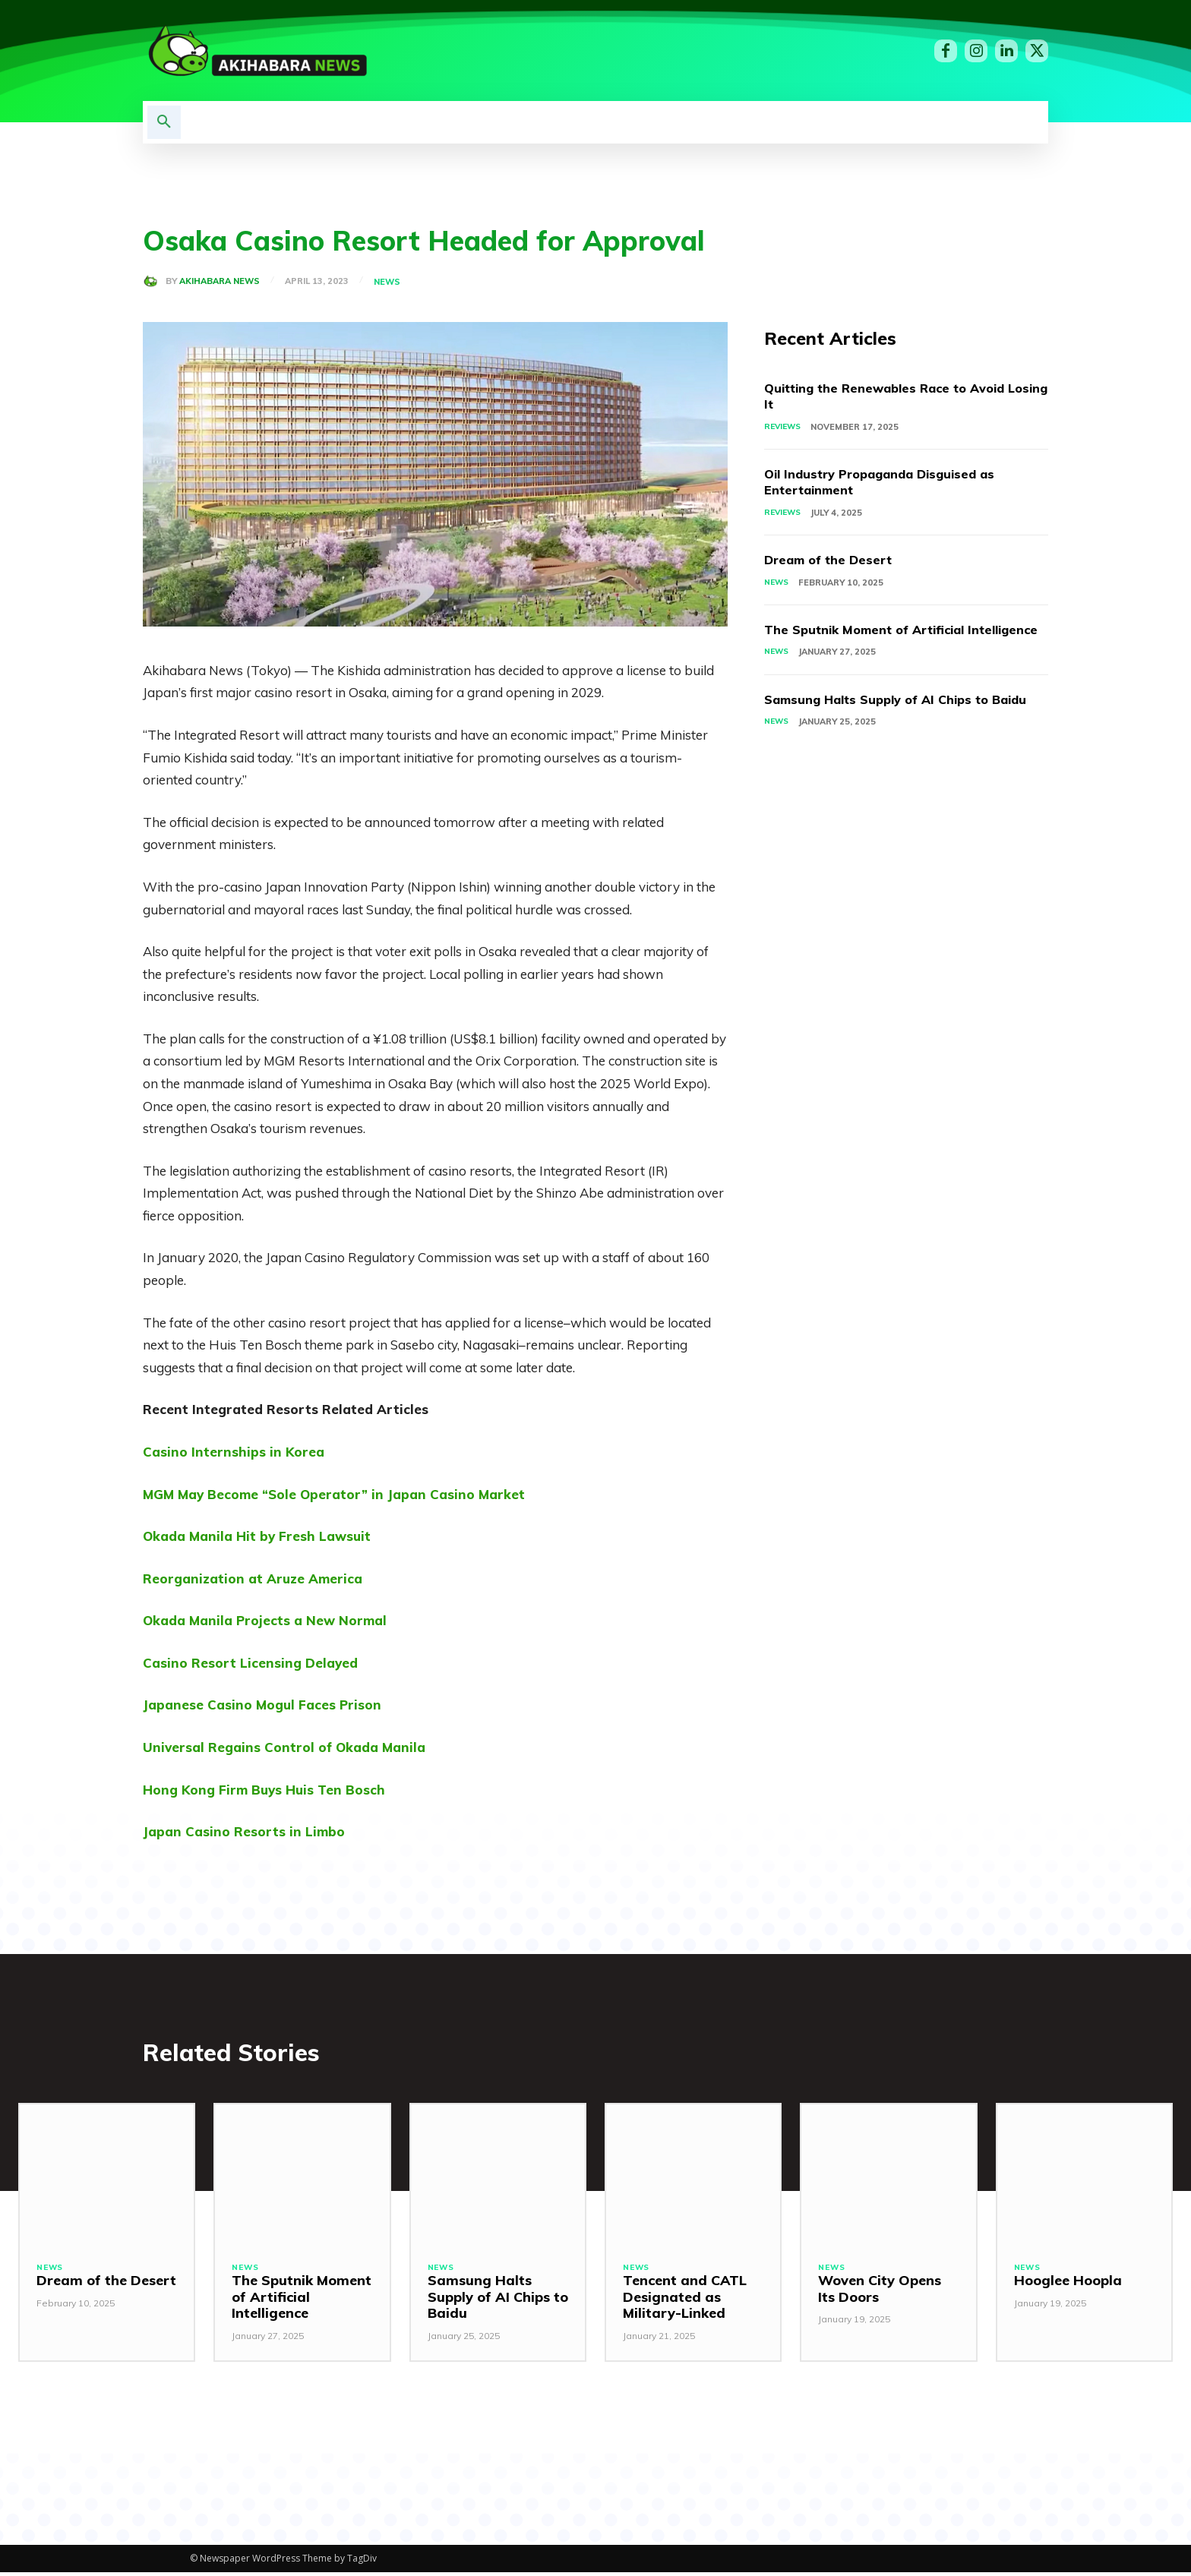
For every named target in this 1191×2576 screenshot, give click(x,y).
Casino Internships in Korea (233, 1452)
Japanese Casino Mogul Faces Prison (262, 1705)
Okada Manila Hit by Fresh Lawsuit (257, 1536)
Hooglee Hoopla (1068, 2284)
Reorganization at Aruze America (252, 1578)
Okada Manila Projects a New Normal (265, 1620)
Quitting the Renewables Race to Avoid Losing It (896, 397)
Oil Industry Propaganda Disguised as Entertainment (893, 483)
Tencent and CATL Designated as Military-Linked (685, 2300)
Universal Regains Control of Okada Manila (284, 1747)
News (389, 282)
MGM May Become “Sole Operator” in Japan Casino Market (334, 1494)
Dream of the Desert (834, 562)
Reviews (784, 427)
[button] (164, 122)
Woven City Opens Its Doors (879, 2292)
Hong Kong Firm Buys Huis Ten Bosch (264, 1790)
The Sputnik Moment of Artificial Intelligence (875, 640)
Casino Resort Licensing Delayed (250, 1663)
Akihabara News (219, 281)
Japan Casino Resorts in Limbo (244, 1831)
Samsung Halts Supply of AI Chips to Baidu (888, 727)
